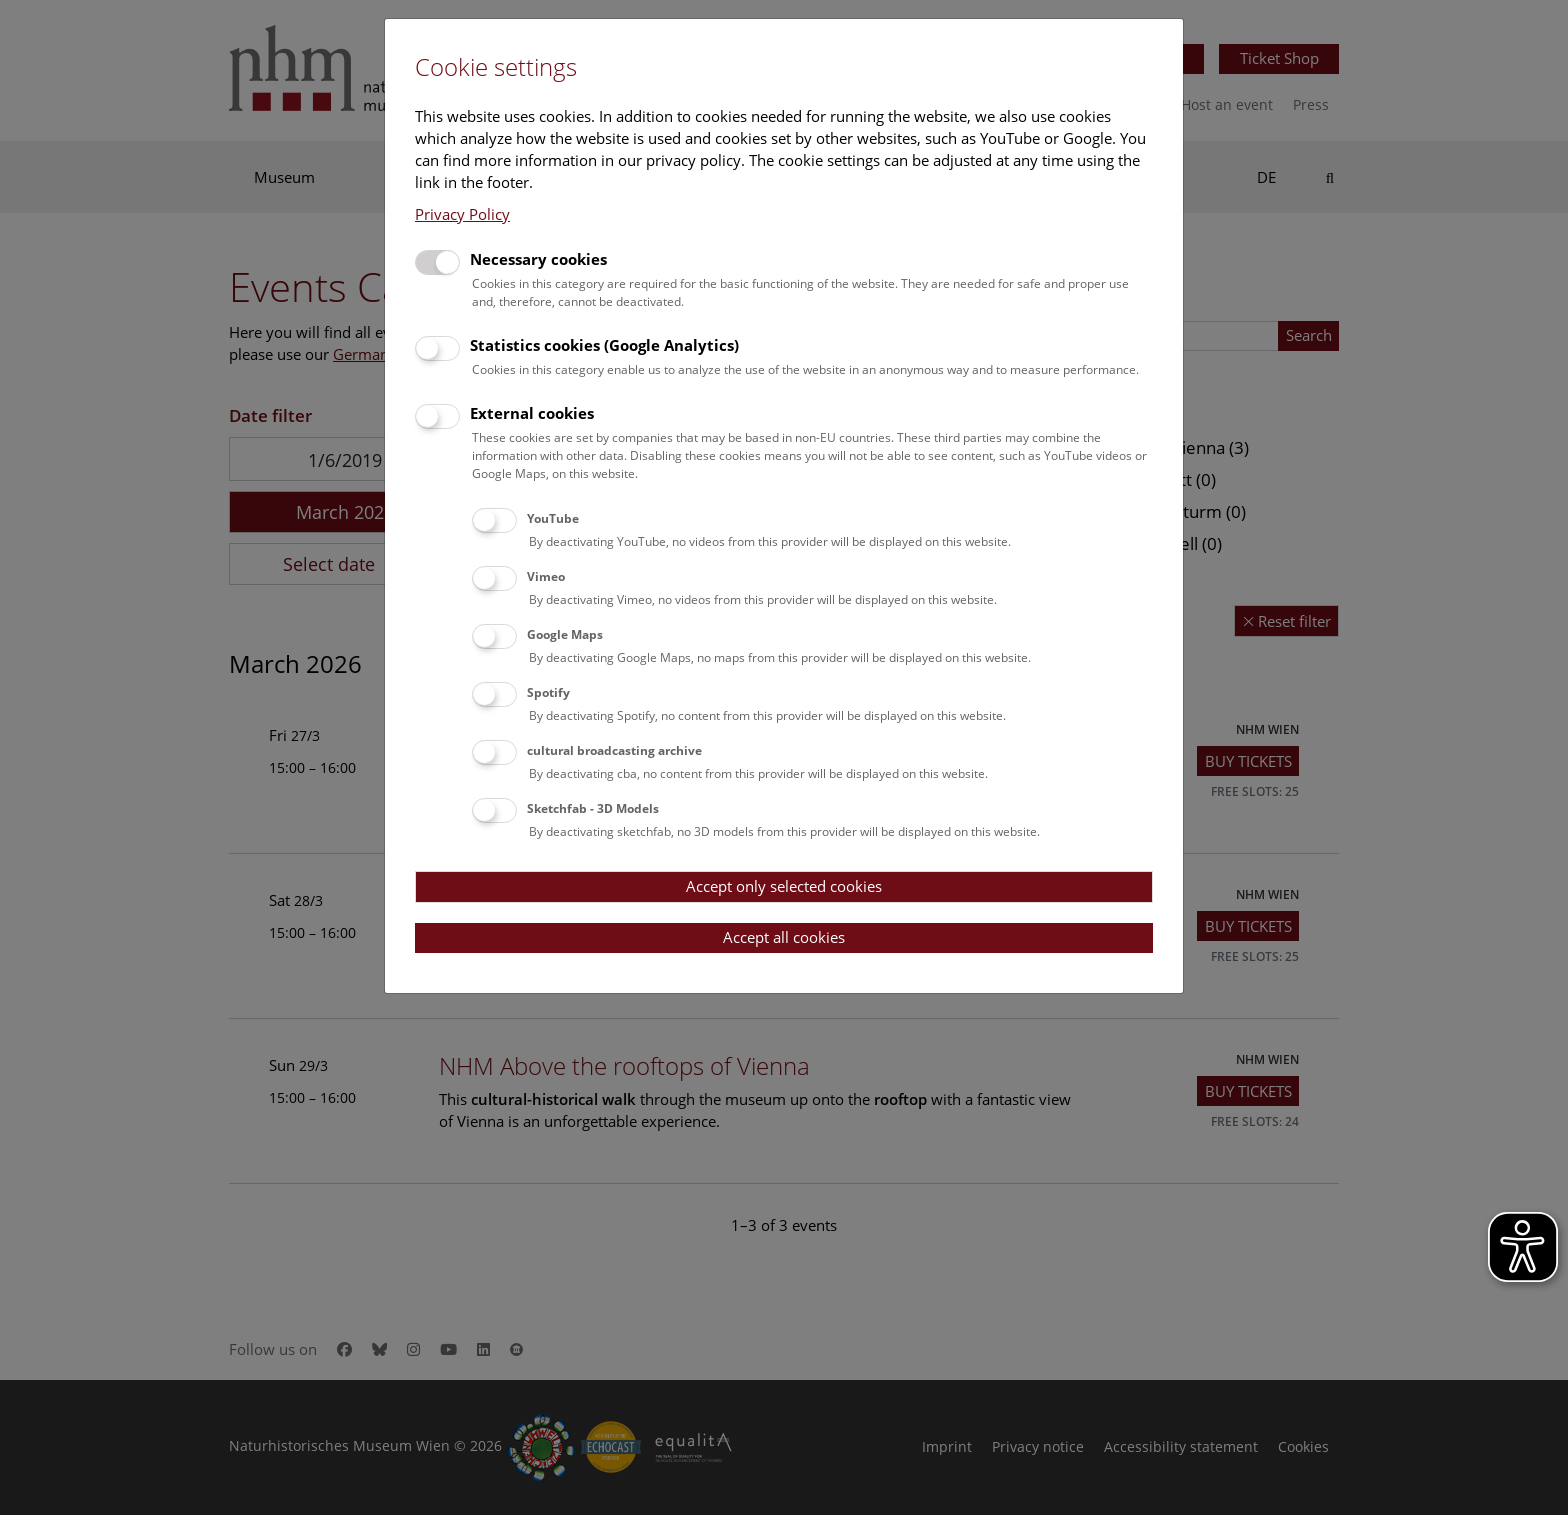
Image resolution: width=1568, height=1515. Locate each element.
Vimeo (546, 576)
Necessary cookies (538, 259)
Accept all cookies (784, 937)
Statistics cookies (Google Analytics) (604, 345)
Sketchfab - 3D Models (593, 808)
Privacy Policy (462, 214)
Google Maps (565, 634)
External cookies (532, 413)
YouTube (553, 518)
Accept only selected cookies (784, 886)
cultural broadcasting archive (614, 750)
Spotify (548, 692)
